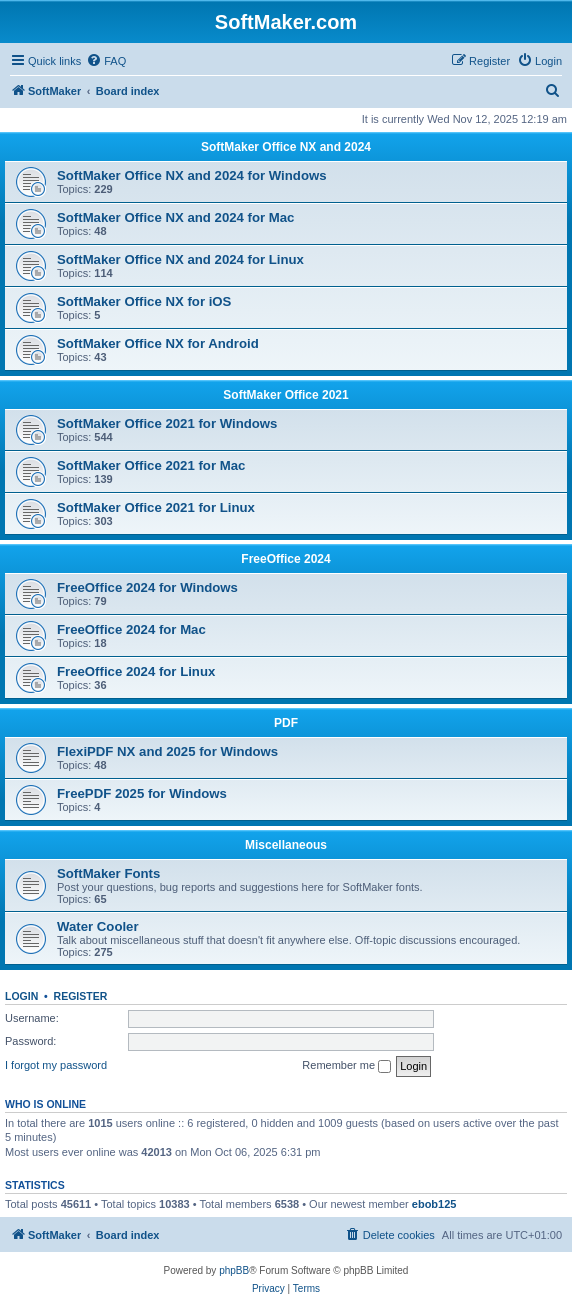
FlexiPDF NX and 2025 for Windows (167, 751)
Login (21, 996)
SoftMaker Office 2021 (285, 395)
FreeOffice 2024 (285, 559)
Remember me (346, 1066)
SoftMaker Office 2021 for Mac (151, 465)
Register (81, 996)
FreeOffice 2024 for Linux (136, 671)
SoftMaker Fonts (108, 873)
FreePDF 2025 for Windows (142, 793)
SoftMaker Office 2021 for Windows (167, 423)
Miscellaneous (286, 845)
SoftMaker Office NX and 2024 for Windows (192, 175)
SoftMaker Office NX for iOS (144, 301)
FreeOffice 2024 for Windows (147, 587)
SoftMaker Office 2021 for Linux (156, 507)
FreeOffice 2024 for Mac (131, 629)
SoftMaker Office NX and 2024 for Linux (180, 259)
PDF (286, 723)
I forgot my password (56, 1065)
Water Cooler (98, 926)
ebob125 (434, 1204)
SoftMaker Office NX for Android (158, 343)
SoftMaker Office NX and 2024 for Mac (175, 217)
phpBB (234, 1270)
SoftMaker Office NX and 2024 (286, 147)
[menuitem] (106, 61)
